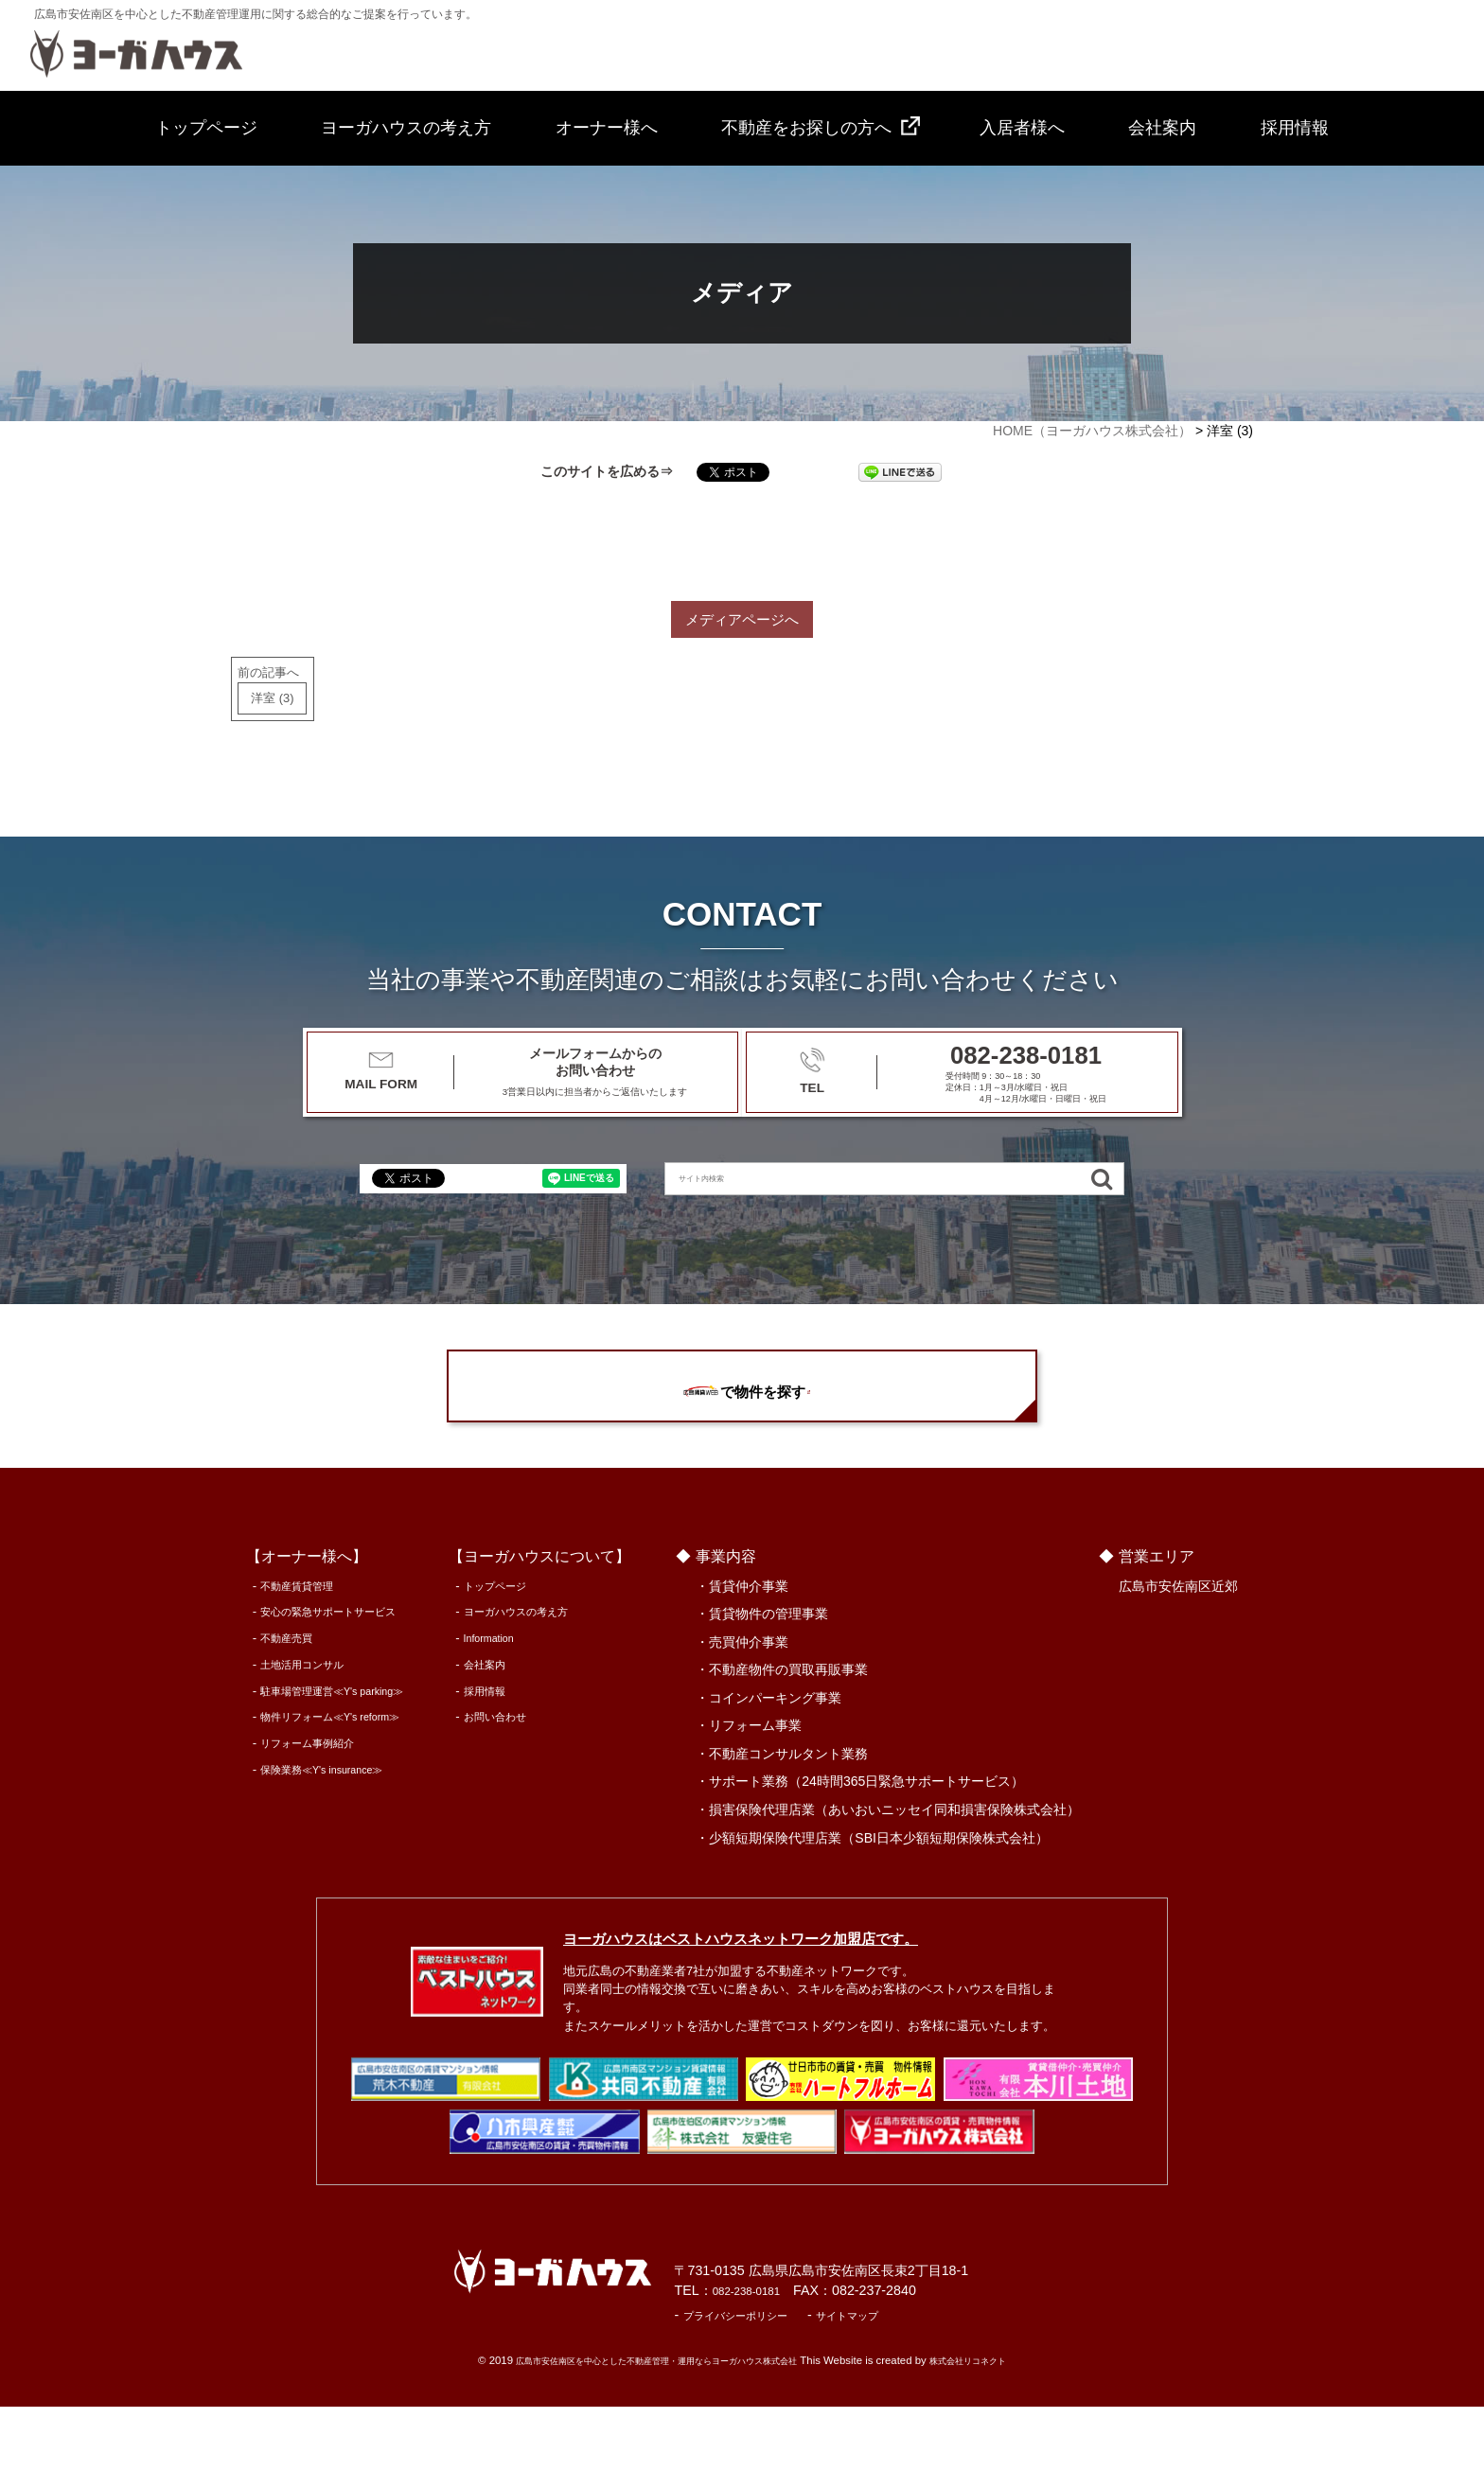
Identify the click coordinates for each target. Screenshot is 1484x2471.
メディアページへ (742, 623)
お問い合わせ (515, 1781)
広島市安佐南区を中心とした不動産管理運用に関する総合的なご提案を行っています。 (255, 14)
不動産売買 (277, 1702)
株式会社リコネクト (999, 2424)
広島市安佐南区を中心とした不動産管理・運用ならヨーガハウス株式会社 (648, 2424)
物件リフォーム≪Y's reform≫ (330, 1781)
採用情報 (1295, 127)
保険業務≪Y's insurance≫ (320, 1833)
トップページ (206, 127)
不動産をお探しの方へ (806, 127)
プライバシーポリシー (803, 2379)
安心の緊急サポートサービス (326, 1675)
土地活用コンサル (295, 1728)
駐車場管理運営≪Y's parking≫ (332, 1754)
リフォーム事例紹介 (301, 1807)
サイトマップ (938, 2379)
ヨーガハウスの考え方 (406, 127)
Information (509, 1702)
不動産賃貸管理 (289, 1649)
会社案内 (1162, 127)
